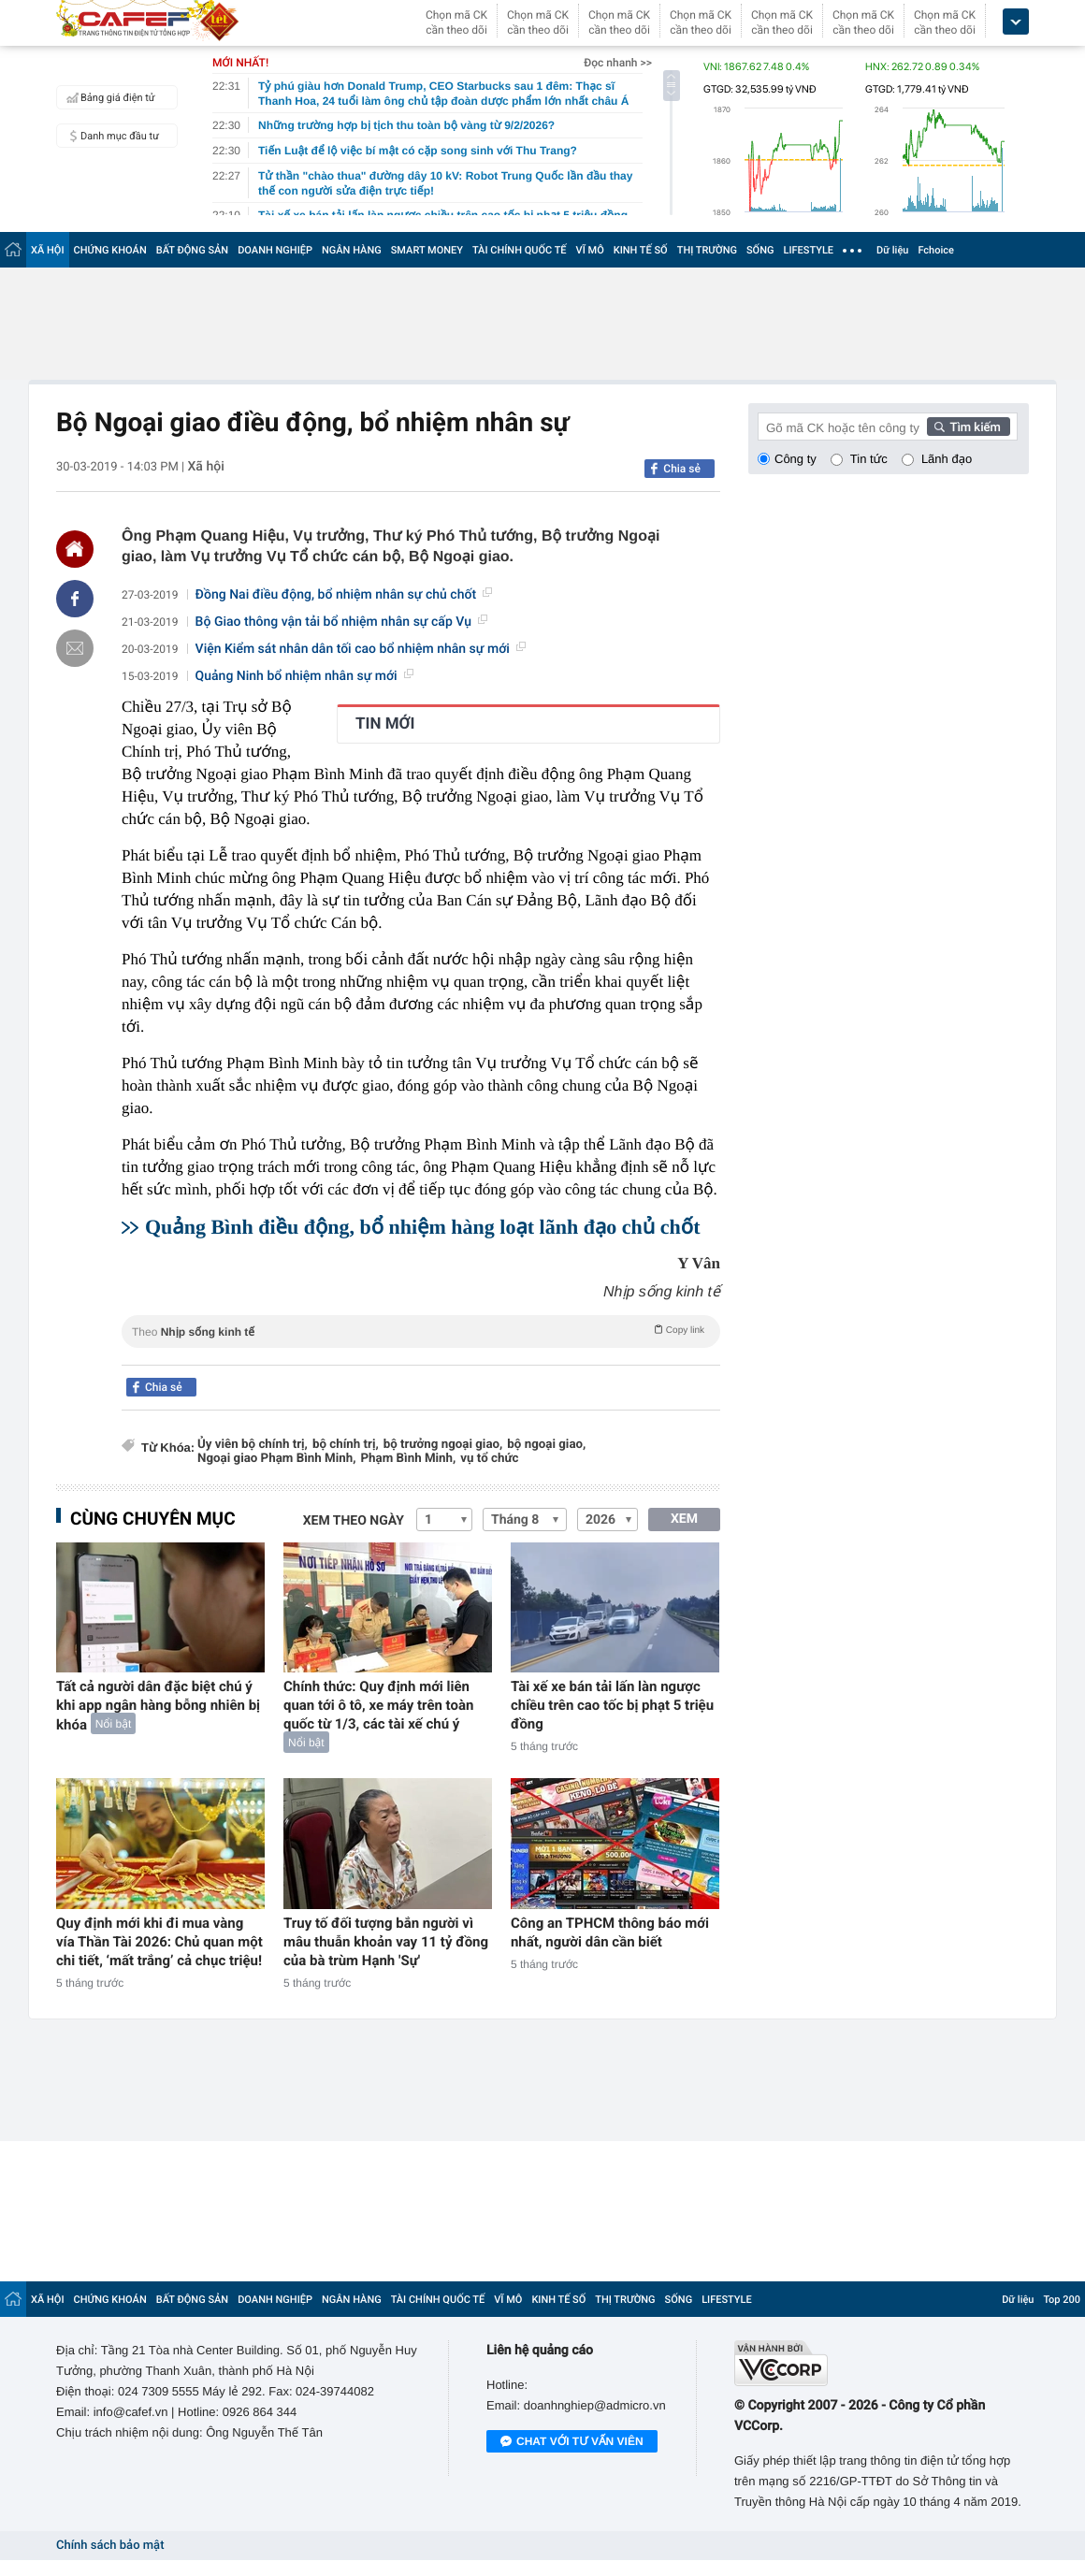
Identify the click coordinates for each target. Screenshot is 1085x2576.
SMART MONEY (427, 250)
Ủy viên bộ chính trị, (252, 1445)
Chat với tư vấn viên (572, 2442)
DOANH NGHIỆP (275, 250)
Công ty (795, 459)
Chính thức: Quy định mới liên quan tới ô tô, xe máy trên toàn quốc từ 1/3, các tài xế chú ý (378, 1705)
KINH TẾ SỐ (641, 250)
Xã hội (205, 466)
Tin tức (869, 459)
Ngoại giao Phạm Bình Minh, (276, 1459)
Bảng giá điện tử (108, 97)
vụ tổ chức (489, 1459)
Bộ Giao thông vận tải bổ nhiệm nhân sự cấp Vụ (341, 622)
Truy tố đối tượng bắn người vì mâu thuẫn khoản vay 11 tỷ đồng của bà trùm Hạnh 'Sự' (385, 1942)
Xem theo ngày (353, 1520)
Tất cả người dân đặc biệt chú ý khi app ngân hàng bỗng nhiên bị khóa (158, 1705)
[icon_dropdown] (1016, 22)
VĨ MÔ (590, 250)
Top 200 (1061, 2300)
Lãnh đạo (946, 459)
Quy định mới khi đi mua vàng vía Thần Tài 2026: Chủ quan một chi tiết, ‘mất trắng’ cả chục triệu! (159, 1942)
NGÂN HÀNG (352, 250)
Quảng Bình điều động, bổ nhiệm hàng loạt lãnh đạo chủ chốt (422, 1226)
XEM (684, 1519)
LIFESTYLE (808, 250)
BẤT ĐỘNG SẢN (192, 250)
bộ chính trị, (345, 1445)
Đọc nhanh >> (618, 62)
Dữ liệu (892, 250)
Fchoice (936, 250)
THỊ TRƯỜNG (707, 250)
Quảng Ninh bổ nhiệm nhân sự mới (304, 676)
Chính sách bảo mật (110, 2546)
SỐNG (760, 250)
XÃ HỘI (48, 250)
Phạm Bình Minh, (408, 1459)
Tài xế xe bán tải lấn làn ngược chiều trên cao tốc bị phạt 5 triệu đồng (612, 1705)
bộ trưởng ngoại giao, (443, 1445)
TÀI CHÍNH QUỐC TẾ (519, 250)
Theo (421, 1330)
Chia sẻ (682, 468)
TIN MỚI (385, 724)
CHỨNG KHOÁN (110, 250)
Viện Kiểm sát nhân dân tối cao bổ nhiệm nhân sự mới (360, 649)
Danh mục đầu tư (110, 135)
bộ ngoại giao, (546, 1445)
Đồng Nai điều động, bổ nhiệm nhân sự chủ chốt (343, 594)
